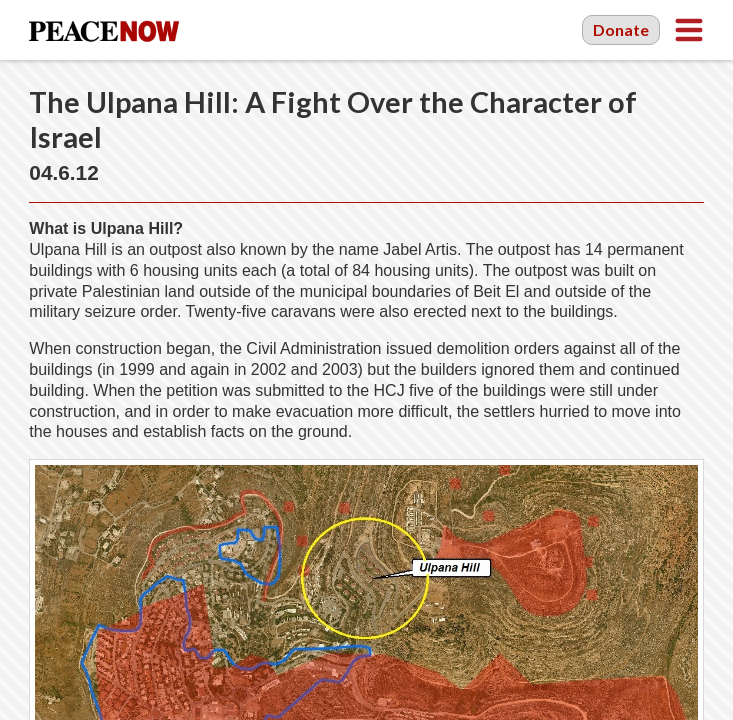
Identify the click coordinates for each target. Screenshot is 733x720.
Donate (621, 29)
